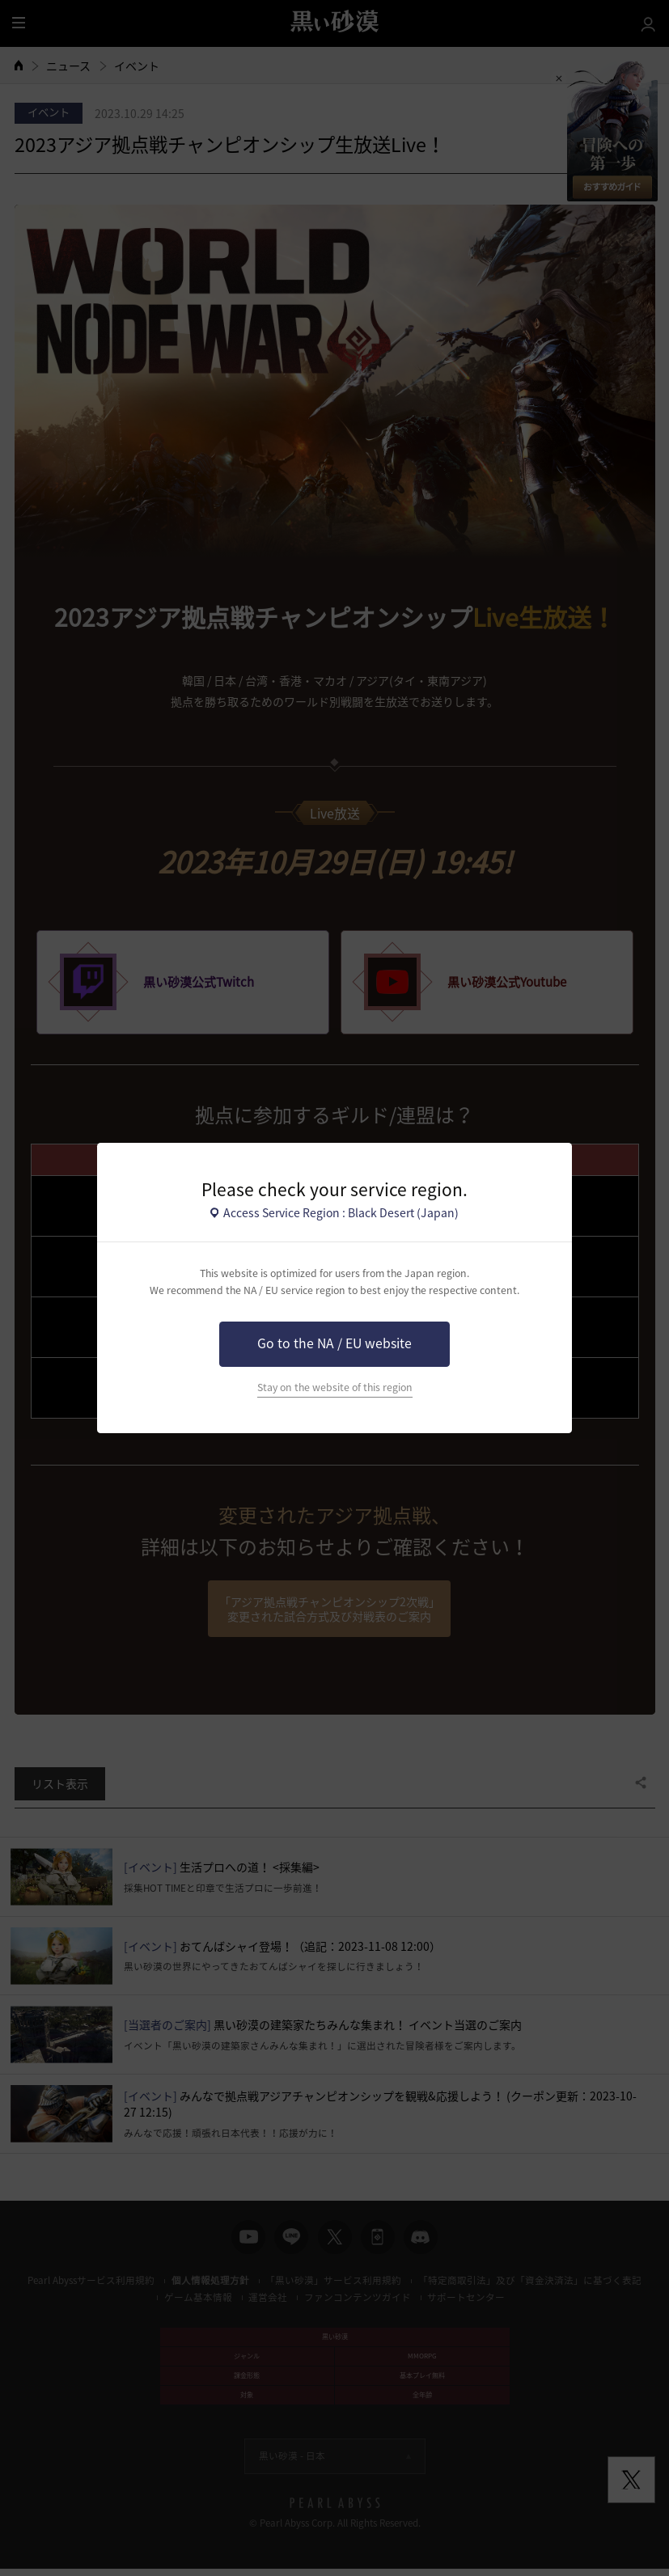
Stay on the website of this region (335, 1387)
